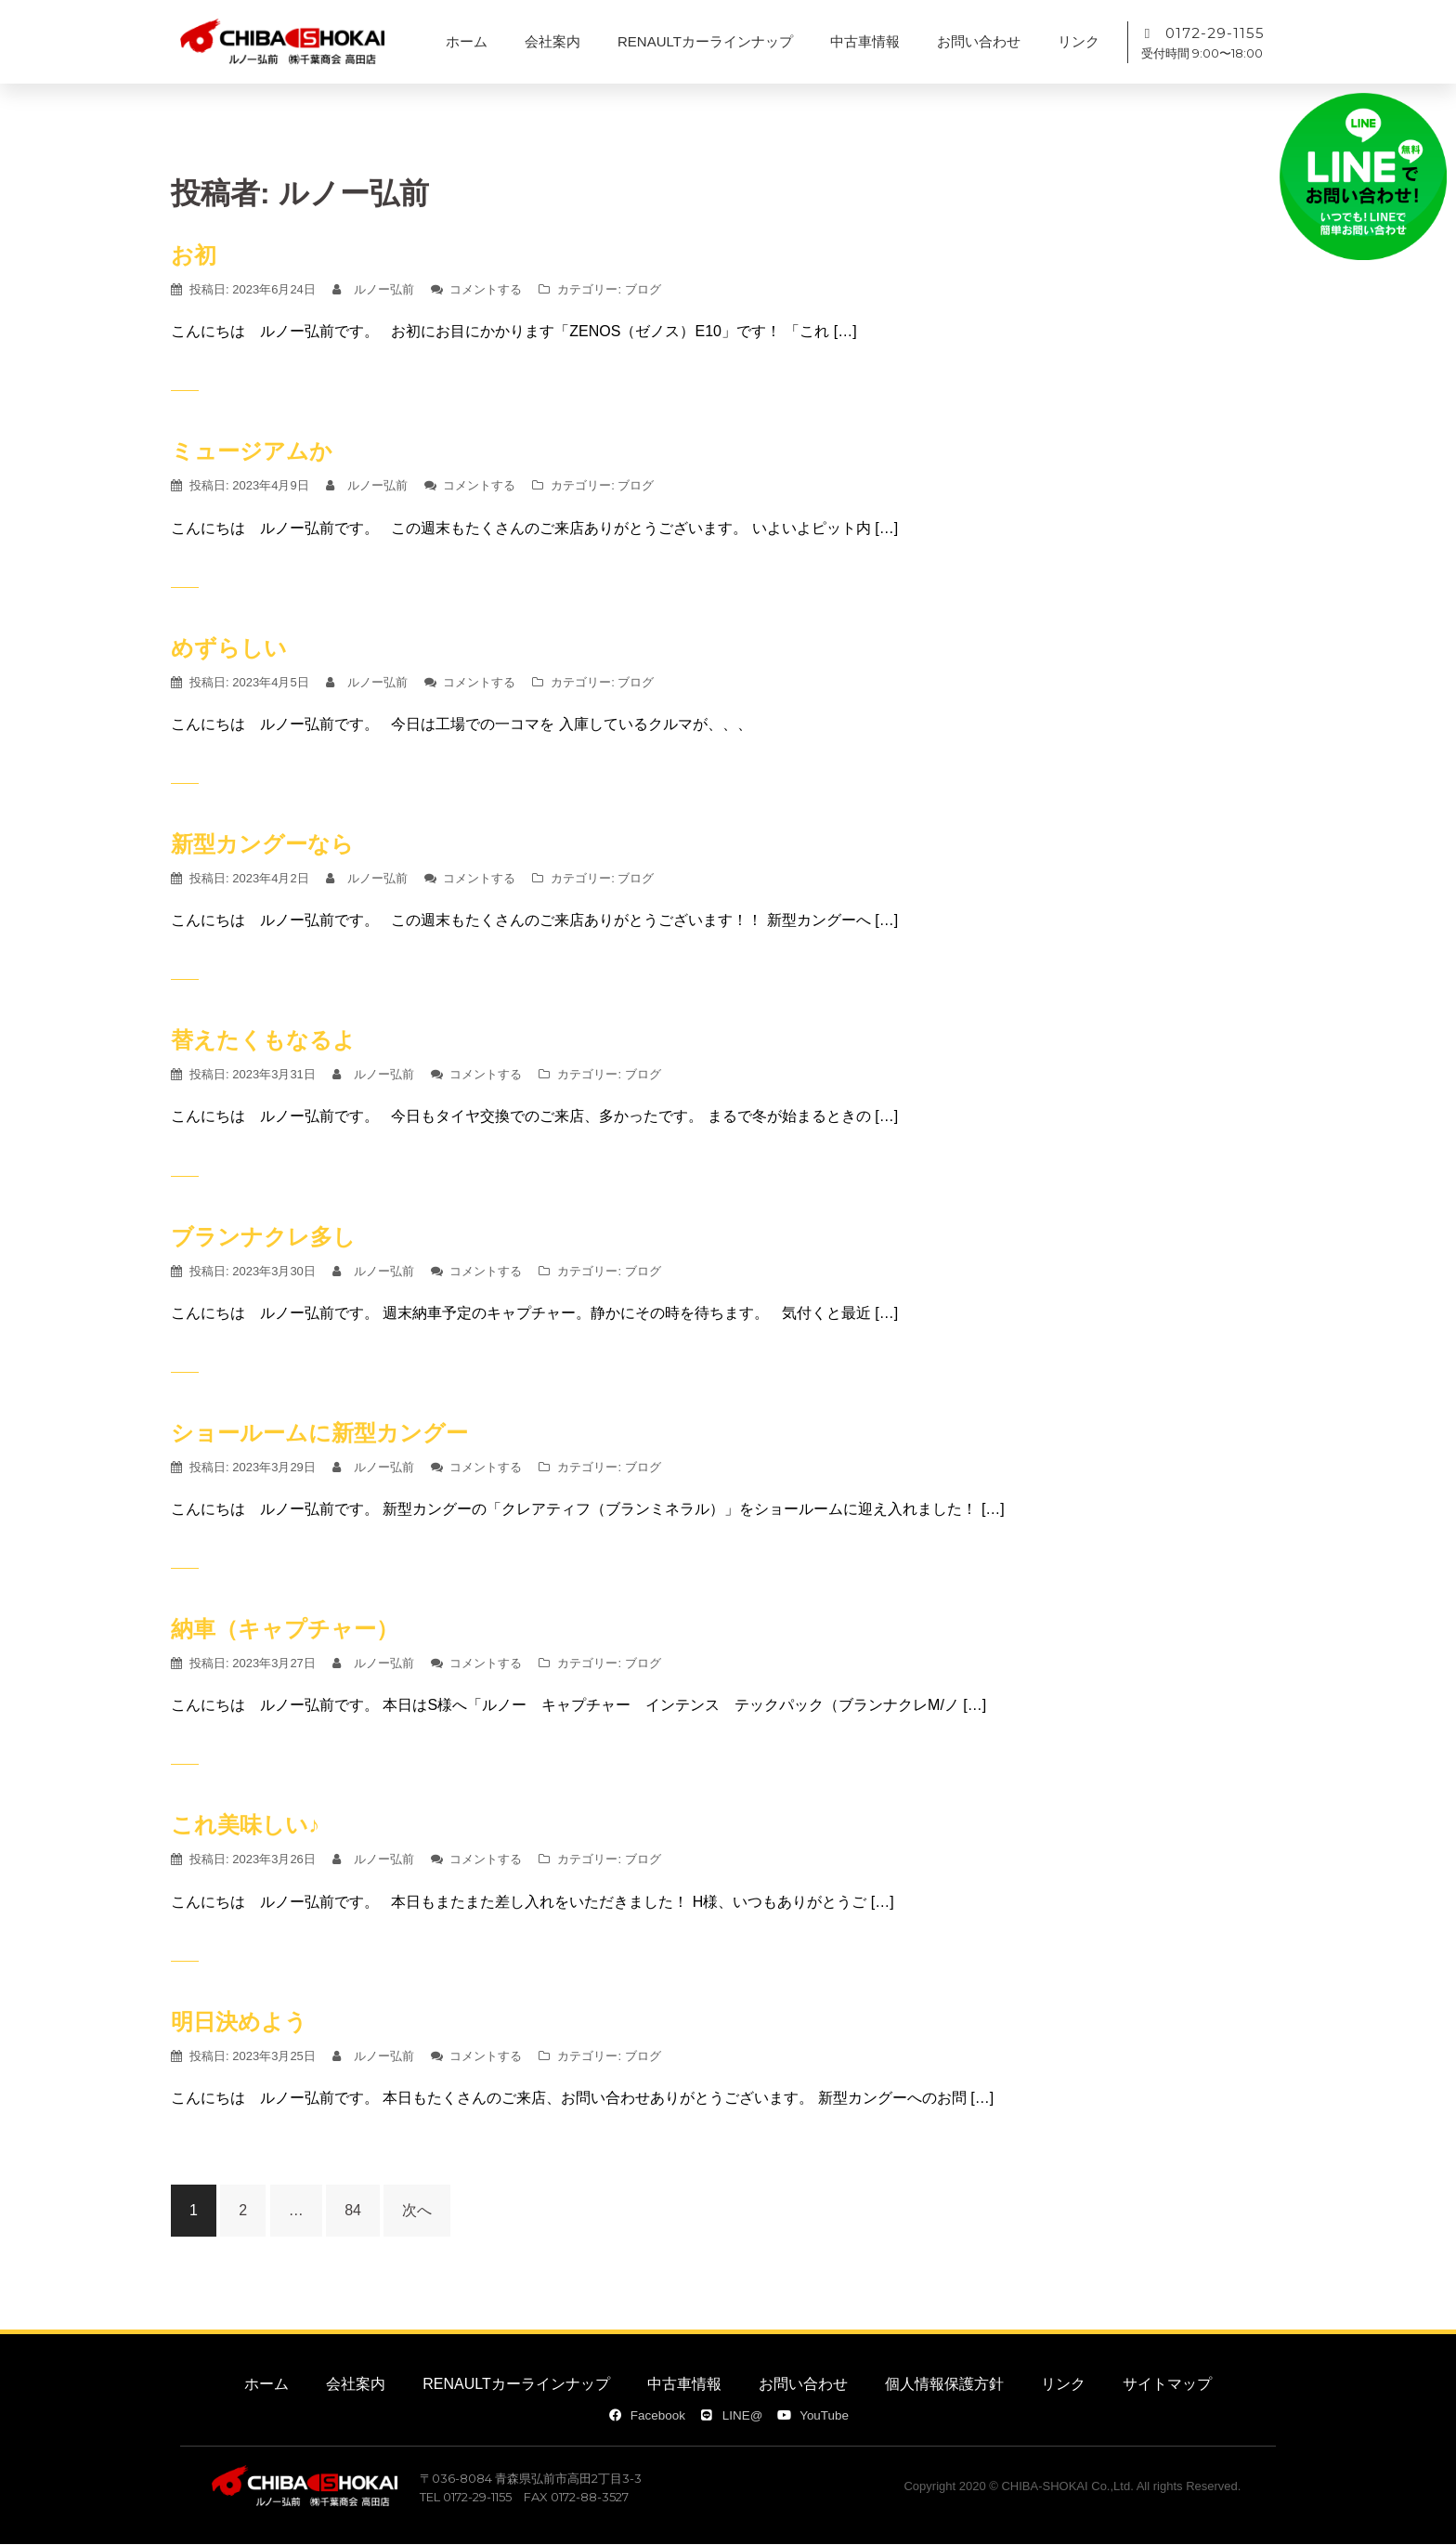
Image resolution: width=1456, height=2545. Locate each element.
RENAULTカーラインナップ (705, 41)
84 (352, 2210)
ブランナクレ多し (263, 1236)
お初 (193, 255)
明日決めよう (239, 2021)
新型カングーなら (262, 843)
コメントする (485, 289)
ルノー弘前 (384, 289)
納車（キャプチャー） (284, 1628)
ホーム (467, 41)
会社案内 (552, 41)
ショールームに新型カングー (319, 1432)
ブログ (643, 289)
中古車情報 (865, 41)
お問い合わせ (978, 41)
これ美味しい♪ (245, 1824)
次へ (417, 2210)
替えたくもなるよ (263, 1039)
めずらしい (229, 647)
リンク (1078, 41)
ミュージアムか (251, 450)
